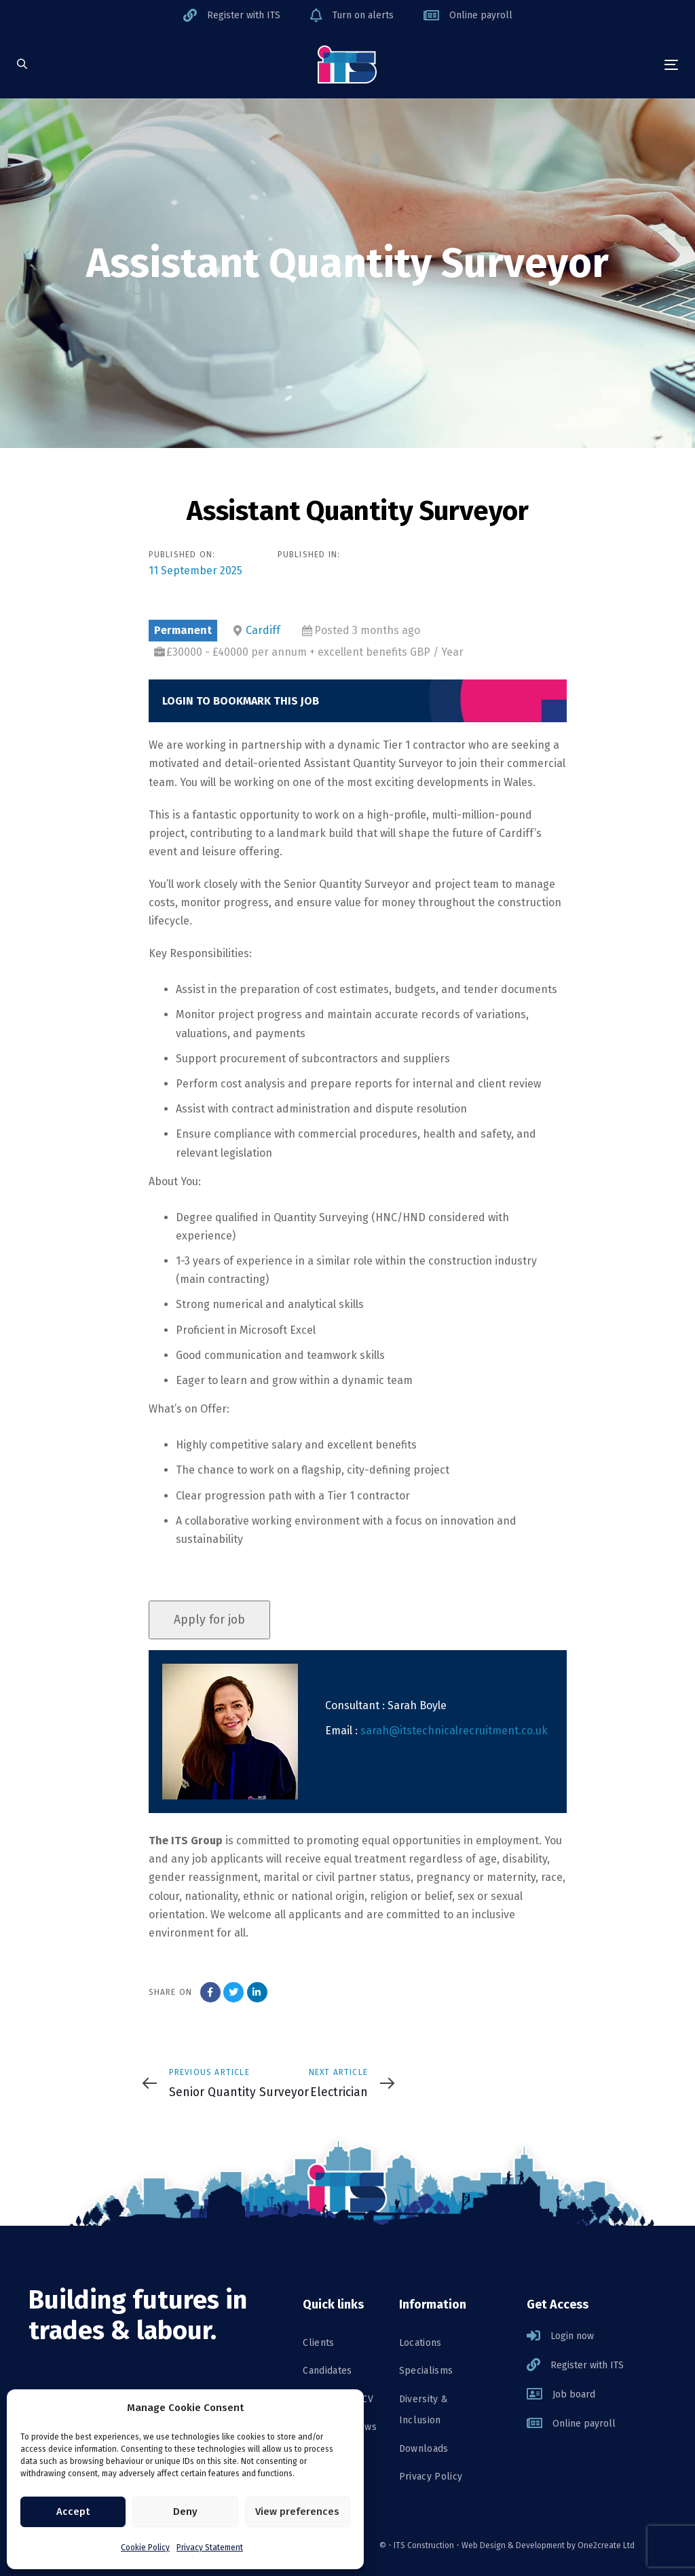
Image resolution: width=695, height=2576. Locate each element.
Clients (318, 2343)
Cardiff (263, 630)
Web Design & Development (513, 2545)
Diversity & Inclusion (424, 2410)
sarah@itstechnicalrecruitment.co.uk (454, 1730)
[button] (22, 64)
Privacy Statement (209, 2547)
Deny (185, 2511)
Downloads (424, 2448)
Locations (420, 2343)
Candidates (327, 2370)
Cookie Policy (145, 2547)
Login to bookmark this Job (240, 700)
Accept (73, 2511)
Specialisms (426, 2370)
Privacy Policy (431, 2476)
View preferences (297, 2511)
